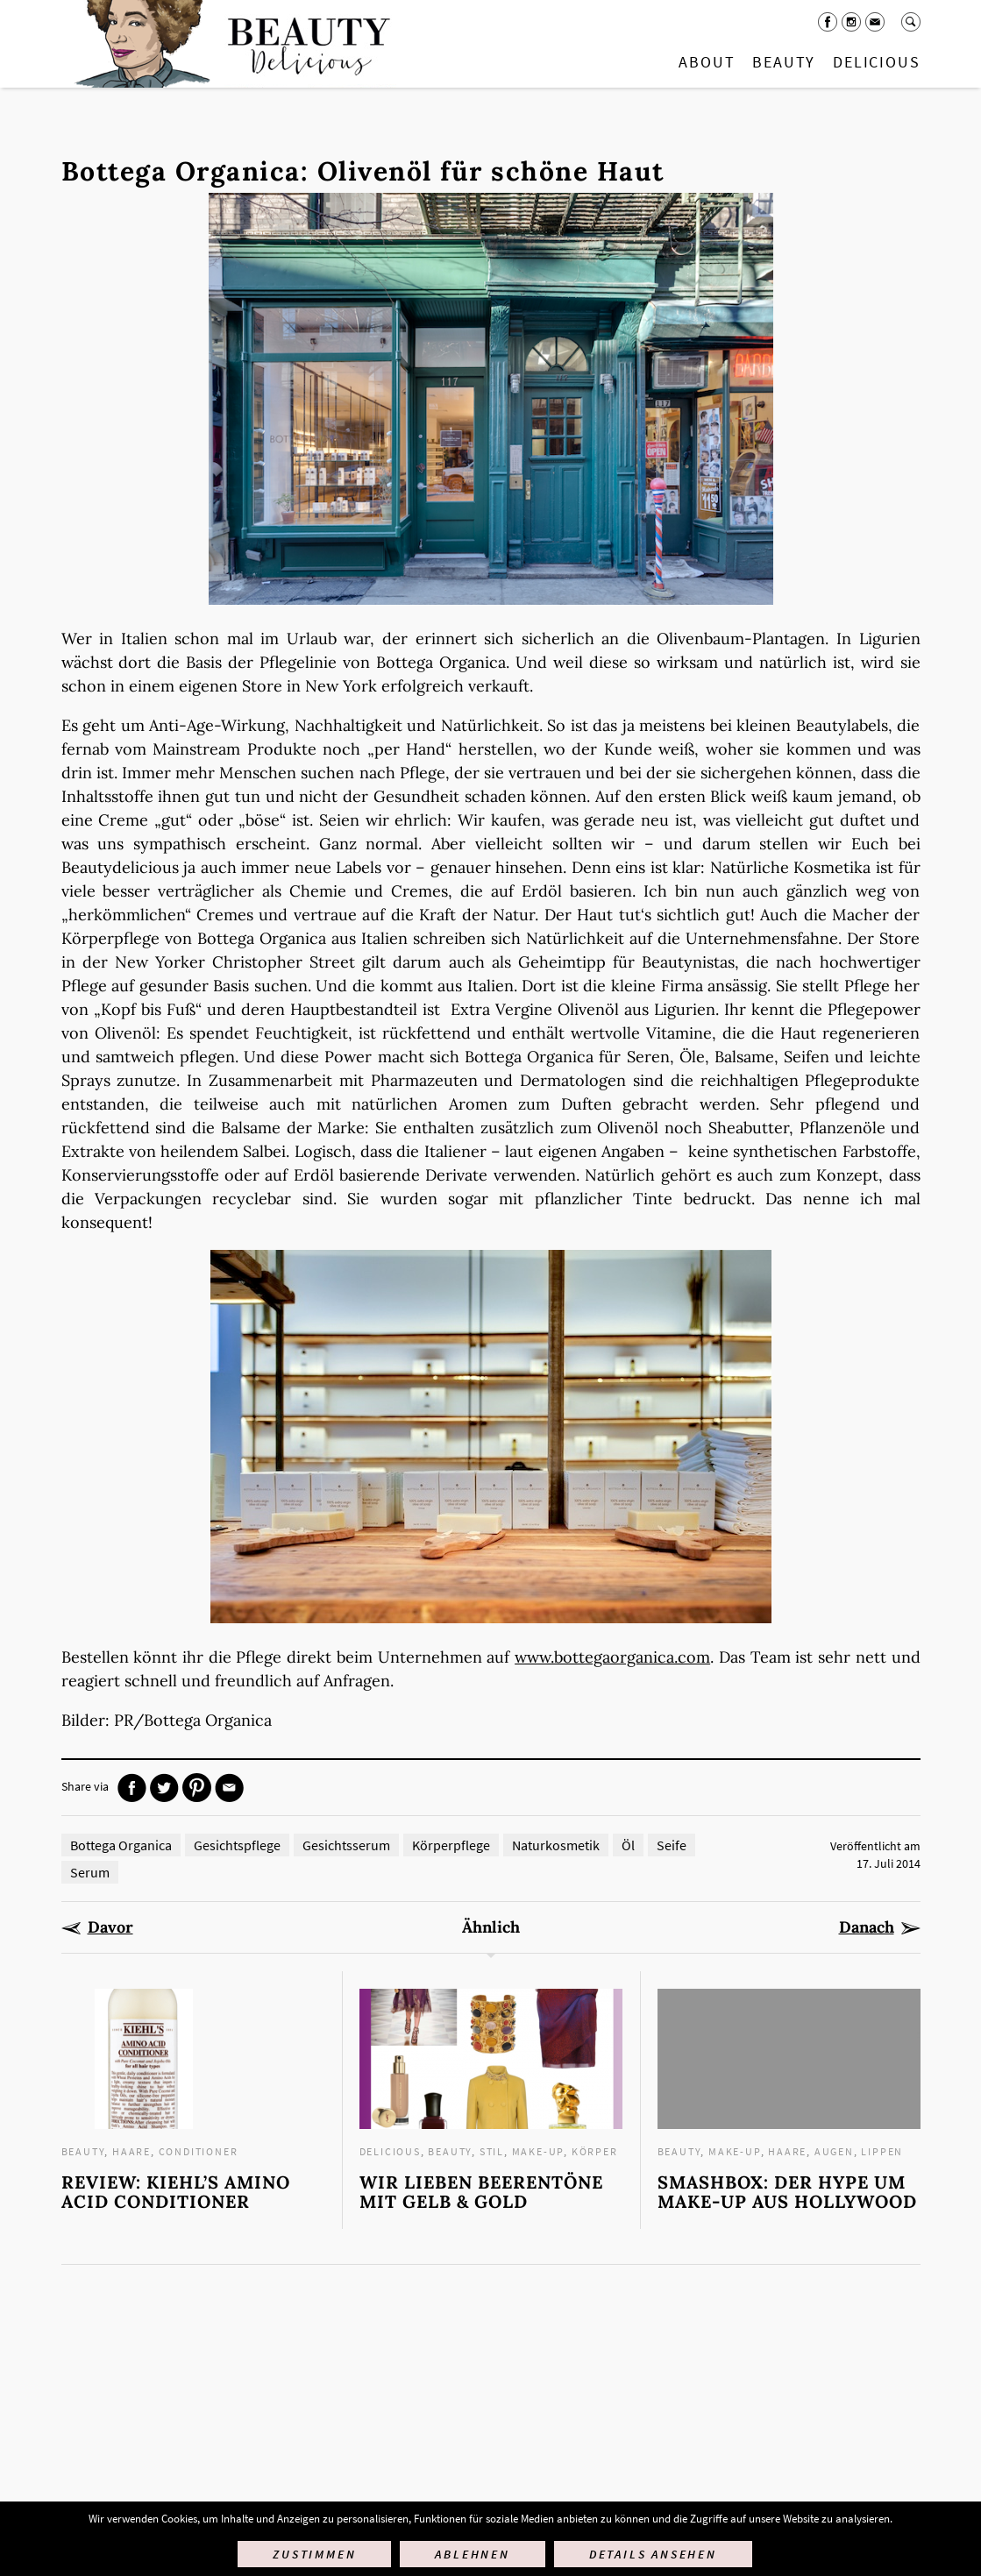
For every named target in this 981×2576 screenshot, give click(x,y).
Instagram (851, 22)
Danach (866, 1927)
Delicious (876, 62)
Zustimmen (314, 2554)
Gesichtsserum (346, 1845)
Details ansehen (653, 2554)
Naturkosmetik (556, 1845)
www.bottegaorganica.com (612, 1657)
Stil (492, 2151)
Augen (834, 2151)
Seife (671, 1845)
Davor (110, 1927)
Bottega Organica (121, 1845)
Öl (628, 1845)
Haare (131, 2151)
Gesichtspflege (237, 1845)
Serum (90, 1872)
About (707, 62)
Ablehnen (472, 2554)
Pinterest (196, 1787)
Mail (875, 22)
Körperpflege (451, 1845)
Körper (595, 2151)
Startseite (228, 44)
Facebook (827, 22)
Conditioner (198, 2151)
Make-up (538, 2151)
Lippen (882, 2151)
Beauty (783, 62)
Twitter (164, 1787)
